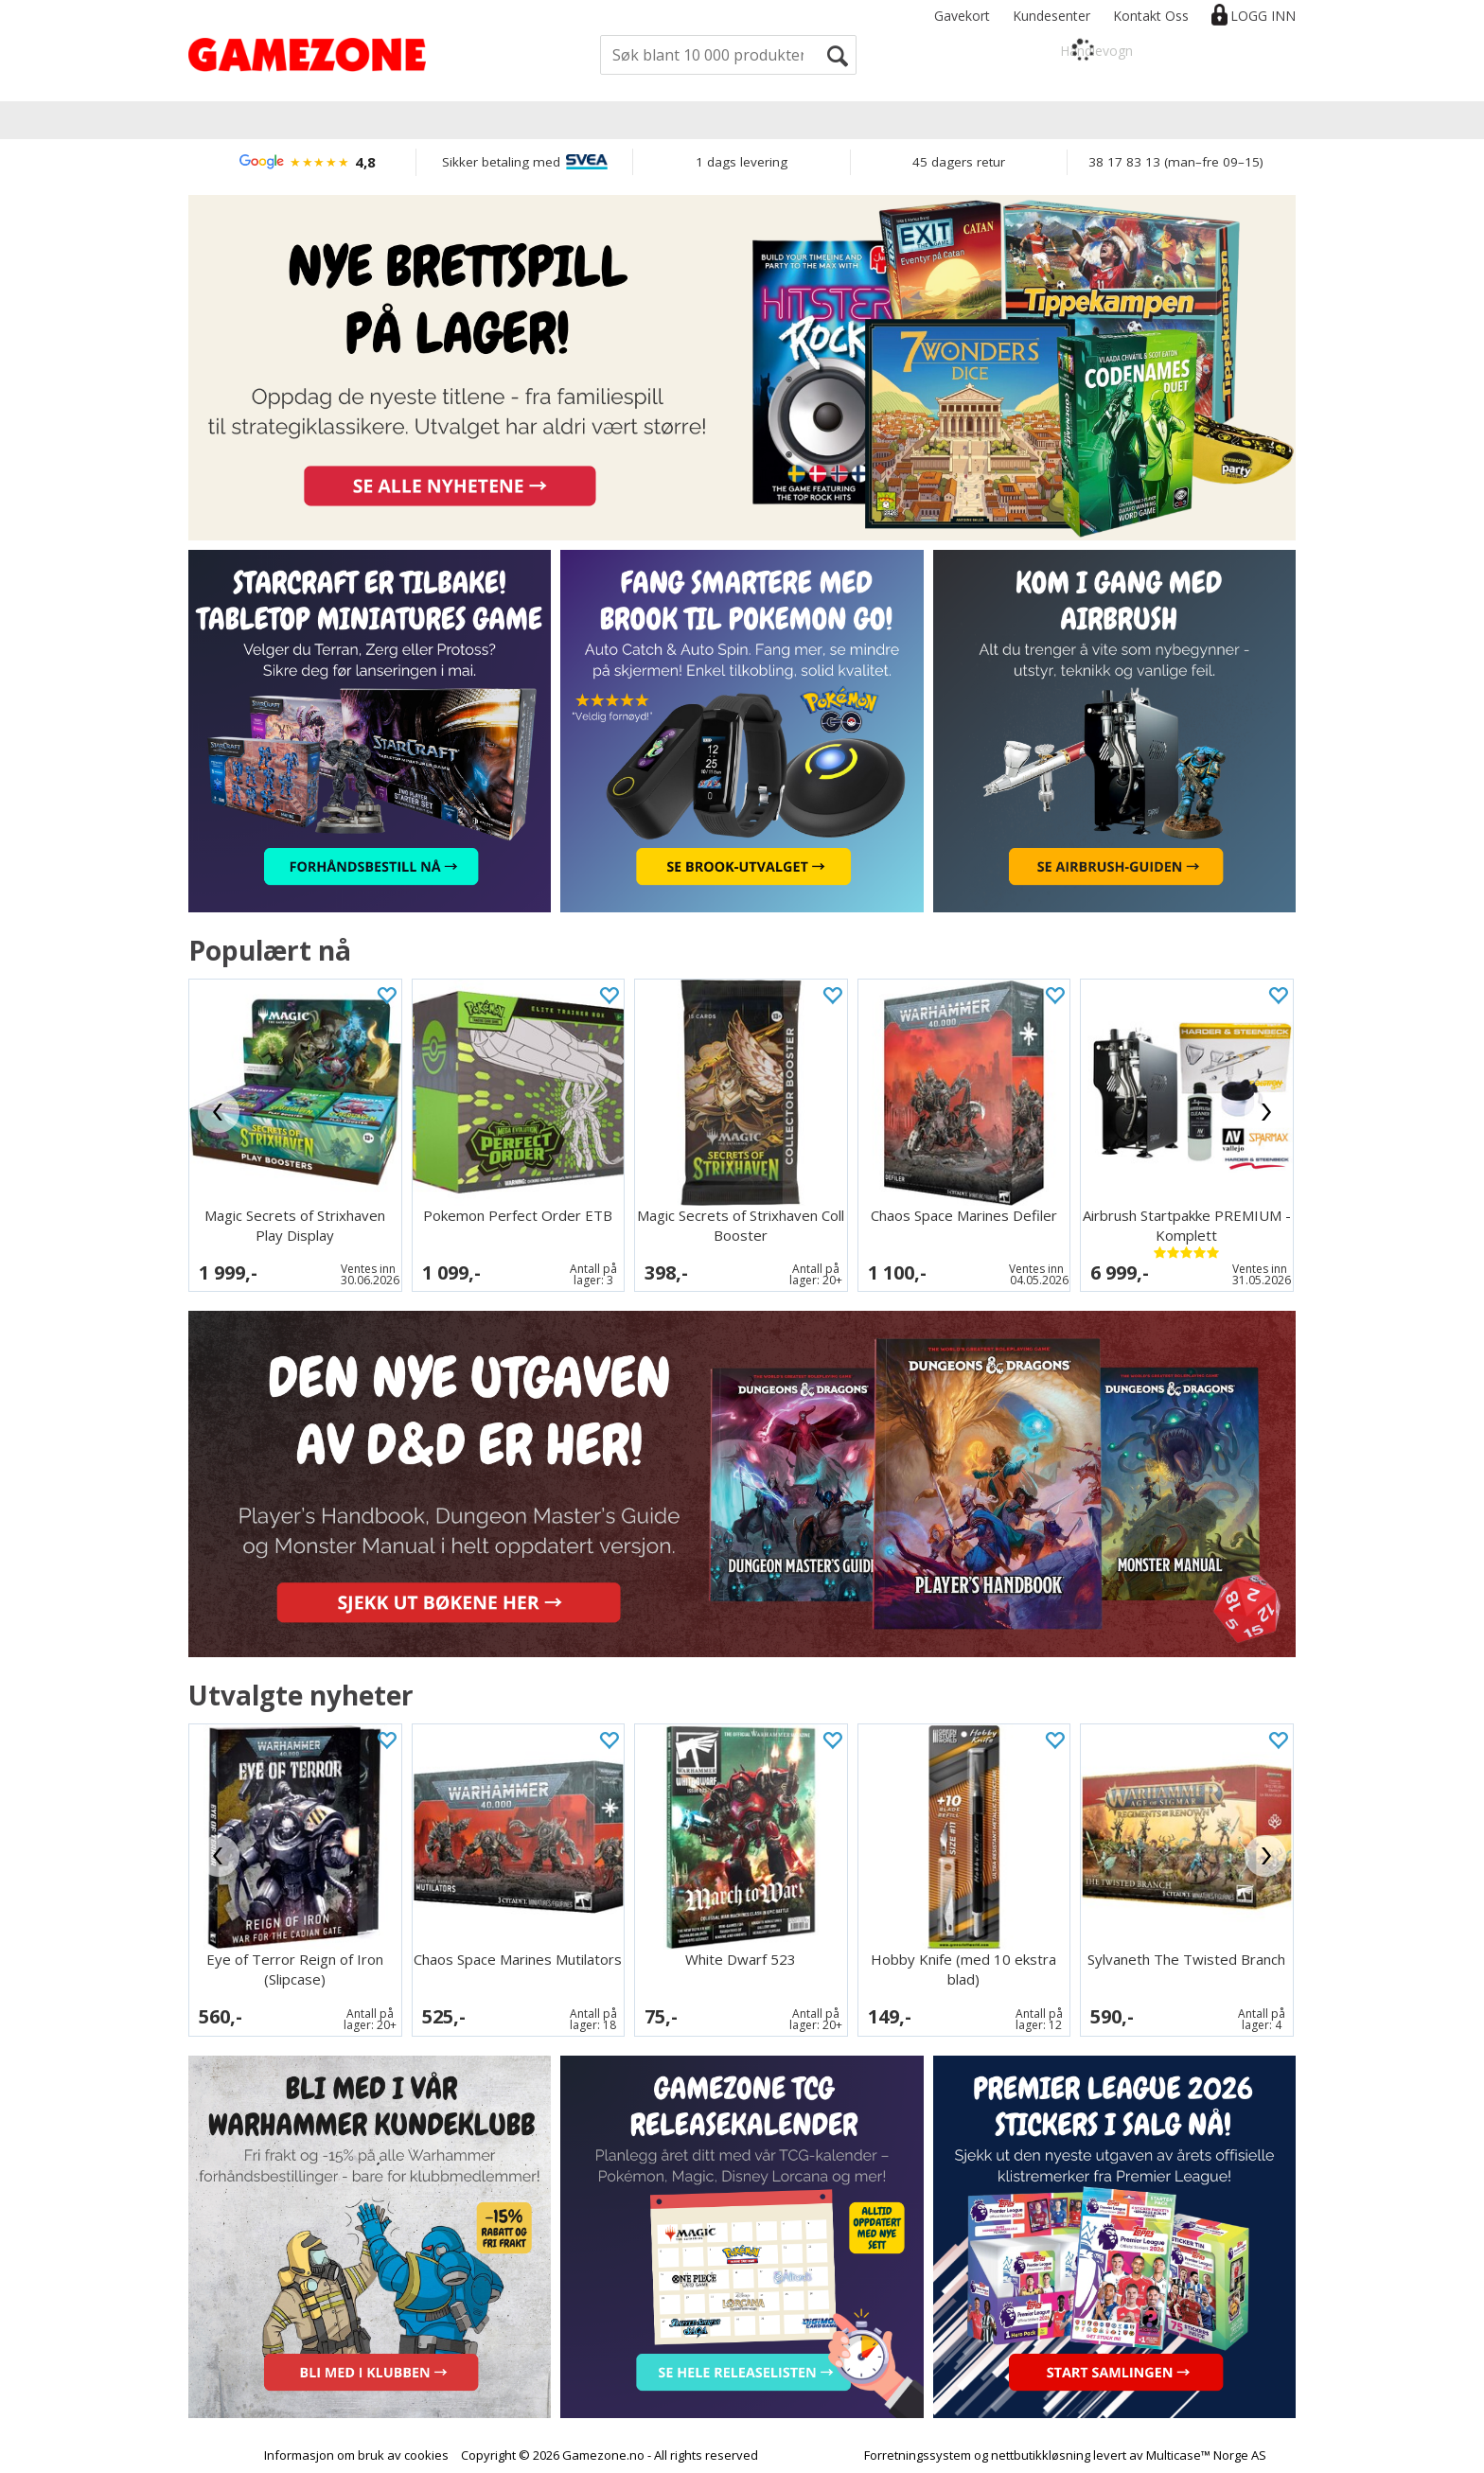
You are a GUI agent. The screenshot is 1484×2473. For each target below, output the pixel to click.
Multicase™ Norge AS (1206, 2455)
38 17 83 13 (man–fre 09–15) (1175, 161)
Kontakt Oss (1151, 16)
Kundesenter (1051, 16)
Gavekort (962, 16)
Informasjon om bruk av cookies (356, 2455)
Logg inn (1263, 16)
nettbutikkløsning (1040, 2455)
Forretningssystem (917, 2455)
